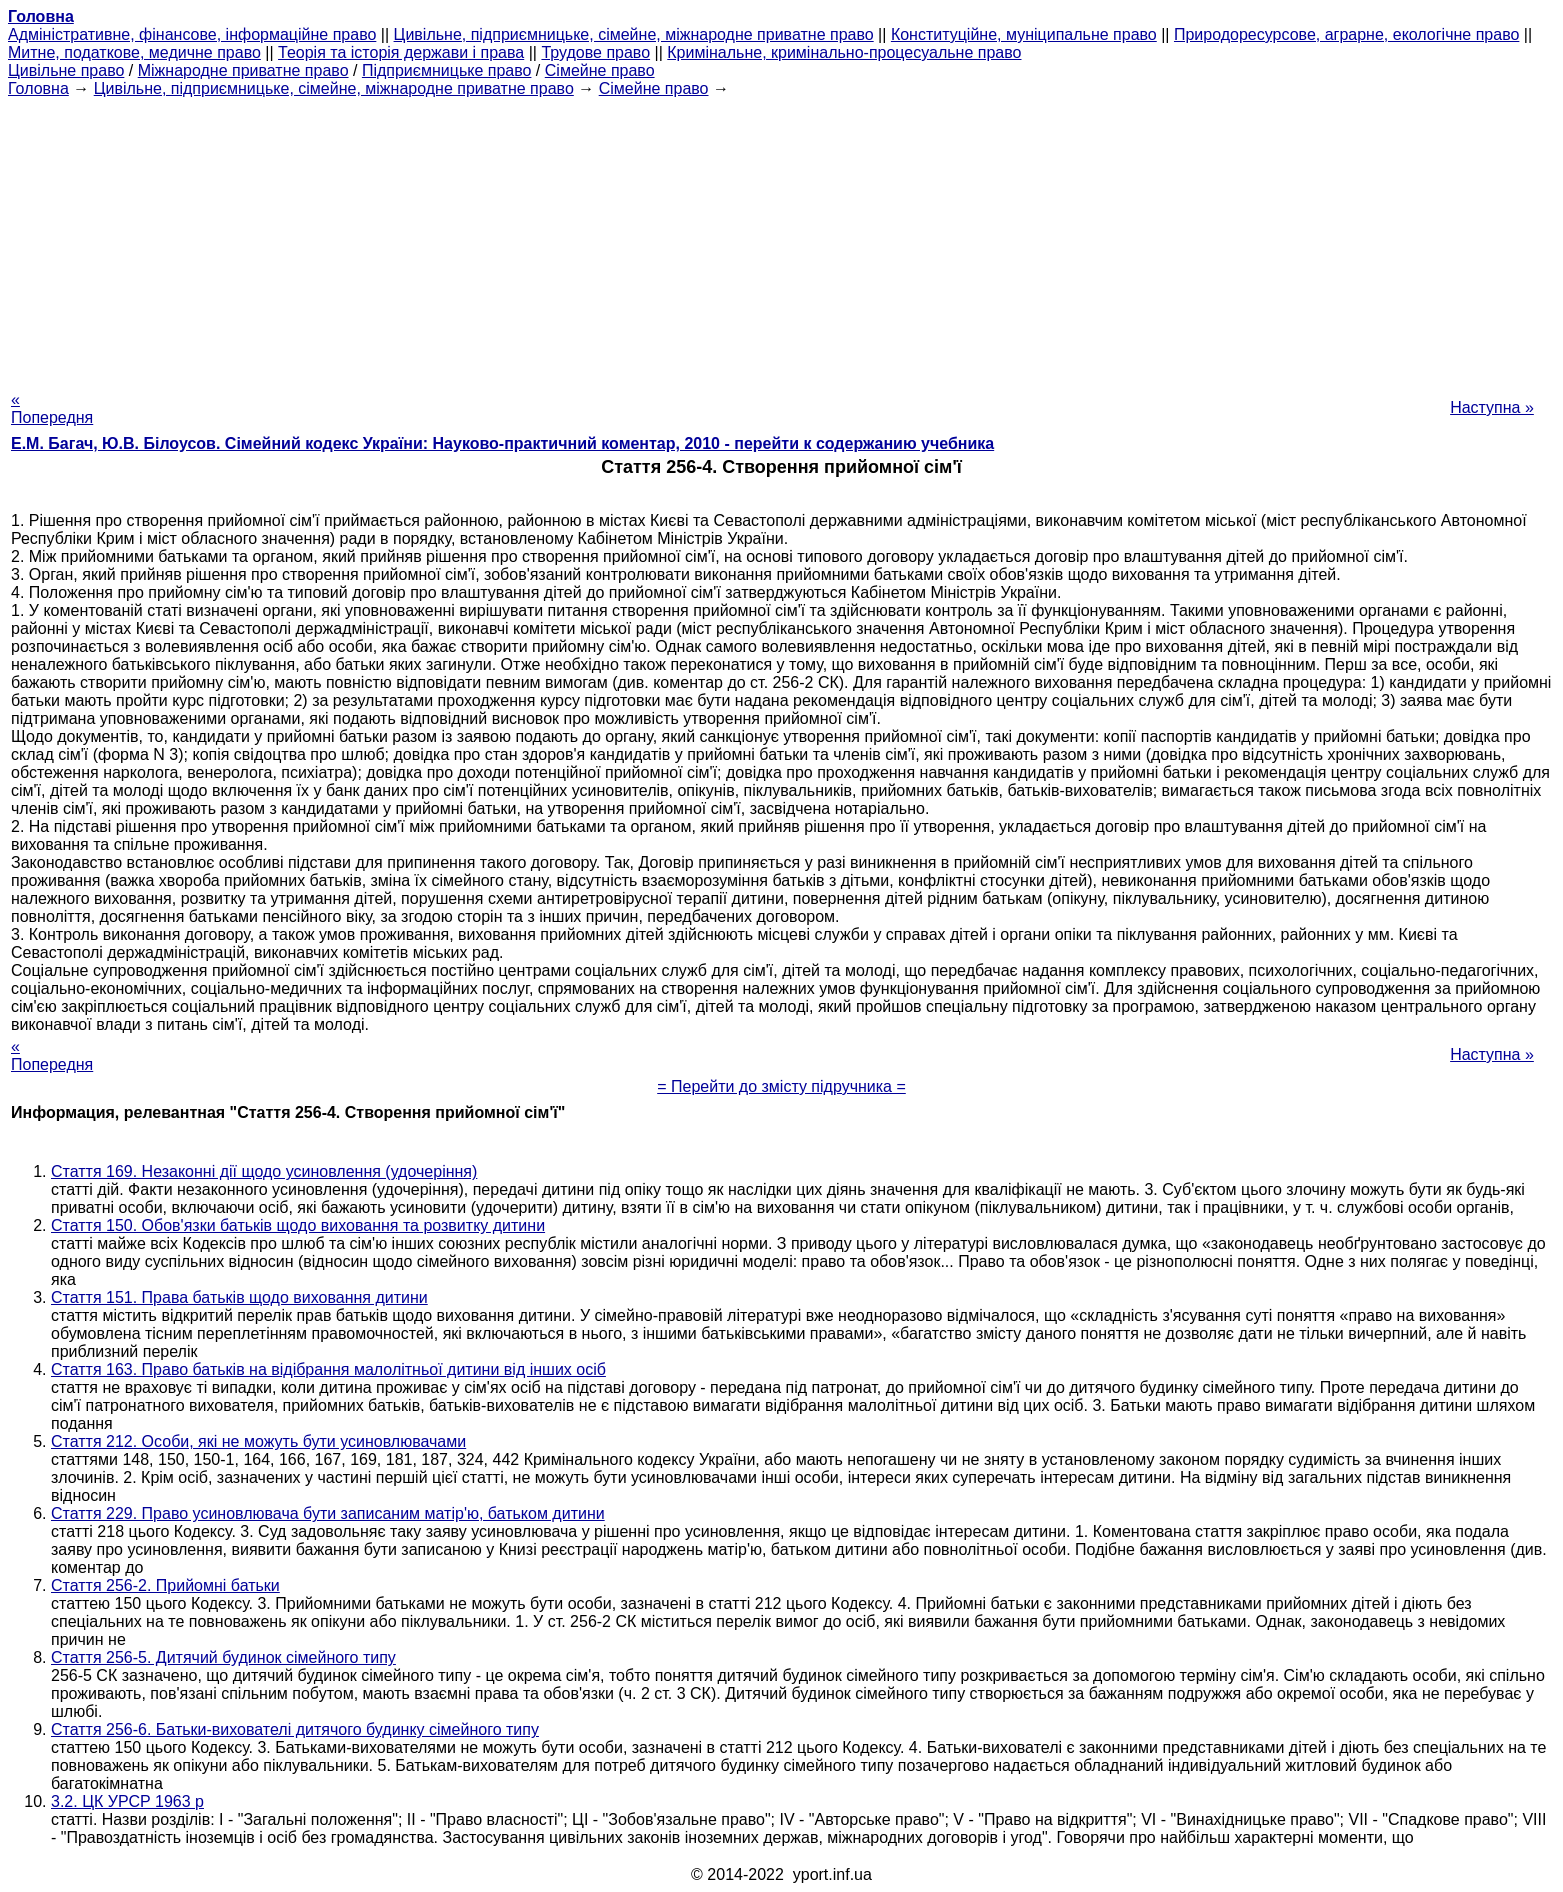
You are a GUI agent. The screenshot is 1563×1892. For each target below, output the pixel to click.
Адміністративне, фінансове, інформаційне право (192, 34)
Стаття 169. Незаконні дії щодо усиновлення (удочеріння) (264, 1171)
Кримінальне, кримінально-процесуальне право (844, 52)
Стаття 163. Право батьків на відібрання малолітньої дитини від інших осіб (328, 1369)
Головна (38, 88)
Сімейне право (600, 70)
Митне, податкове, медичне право (134, 52)
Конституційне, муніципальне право (1024, 34)
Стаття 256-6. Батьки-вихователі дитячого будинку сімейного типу (295, 1729)
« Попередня (52, 408)
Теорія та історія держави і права (401, 52)
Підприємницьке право (447, 70)
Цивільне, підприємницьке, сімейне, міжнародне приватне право (634, 34)
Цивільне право (66, 70)
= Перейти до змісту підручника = (781, 1086)
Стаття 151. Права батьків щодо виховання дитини (239, 1297)
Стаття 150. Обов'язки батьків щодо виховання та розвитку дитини (298, 1225)
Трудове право (595, 52)
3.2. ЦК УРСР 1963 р (127, 1801)
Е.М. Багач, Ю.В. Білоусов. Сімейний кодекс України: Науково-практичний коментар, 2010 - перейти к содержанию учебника (502, 443)
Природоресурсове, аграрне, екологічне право (1346, 34)
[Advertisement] (782, 238)
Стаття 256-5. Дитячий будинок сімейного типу (223, 1657)
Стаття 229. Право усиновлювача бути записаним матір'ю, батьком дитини (328, 1513)
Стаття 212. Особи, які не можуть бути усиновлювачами (258, 1441)
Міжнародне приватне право (243, 70)
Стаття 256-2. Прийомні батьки (165, 1585)
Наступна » (1492, 407)
